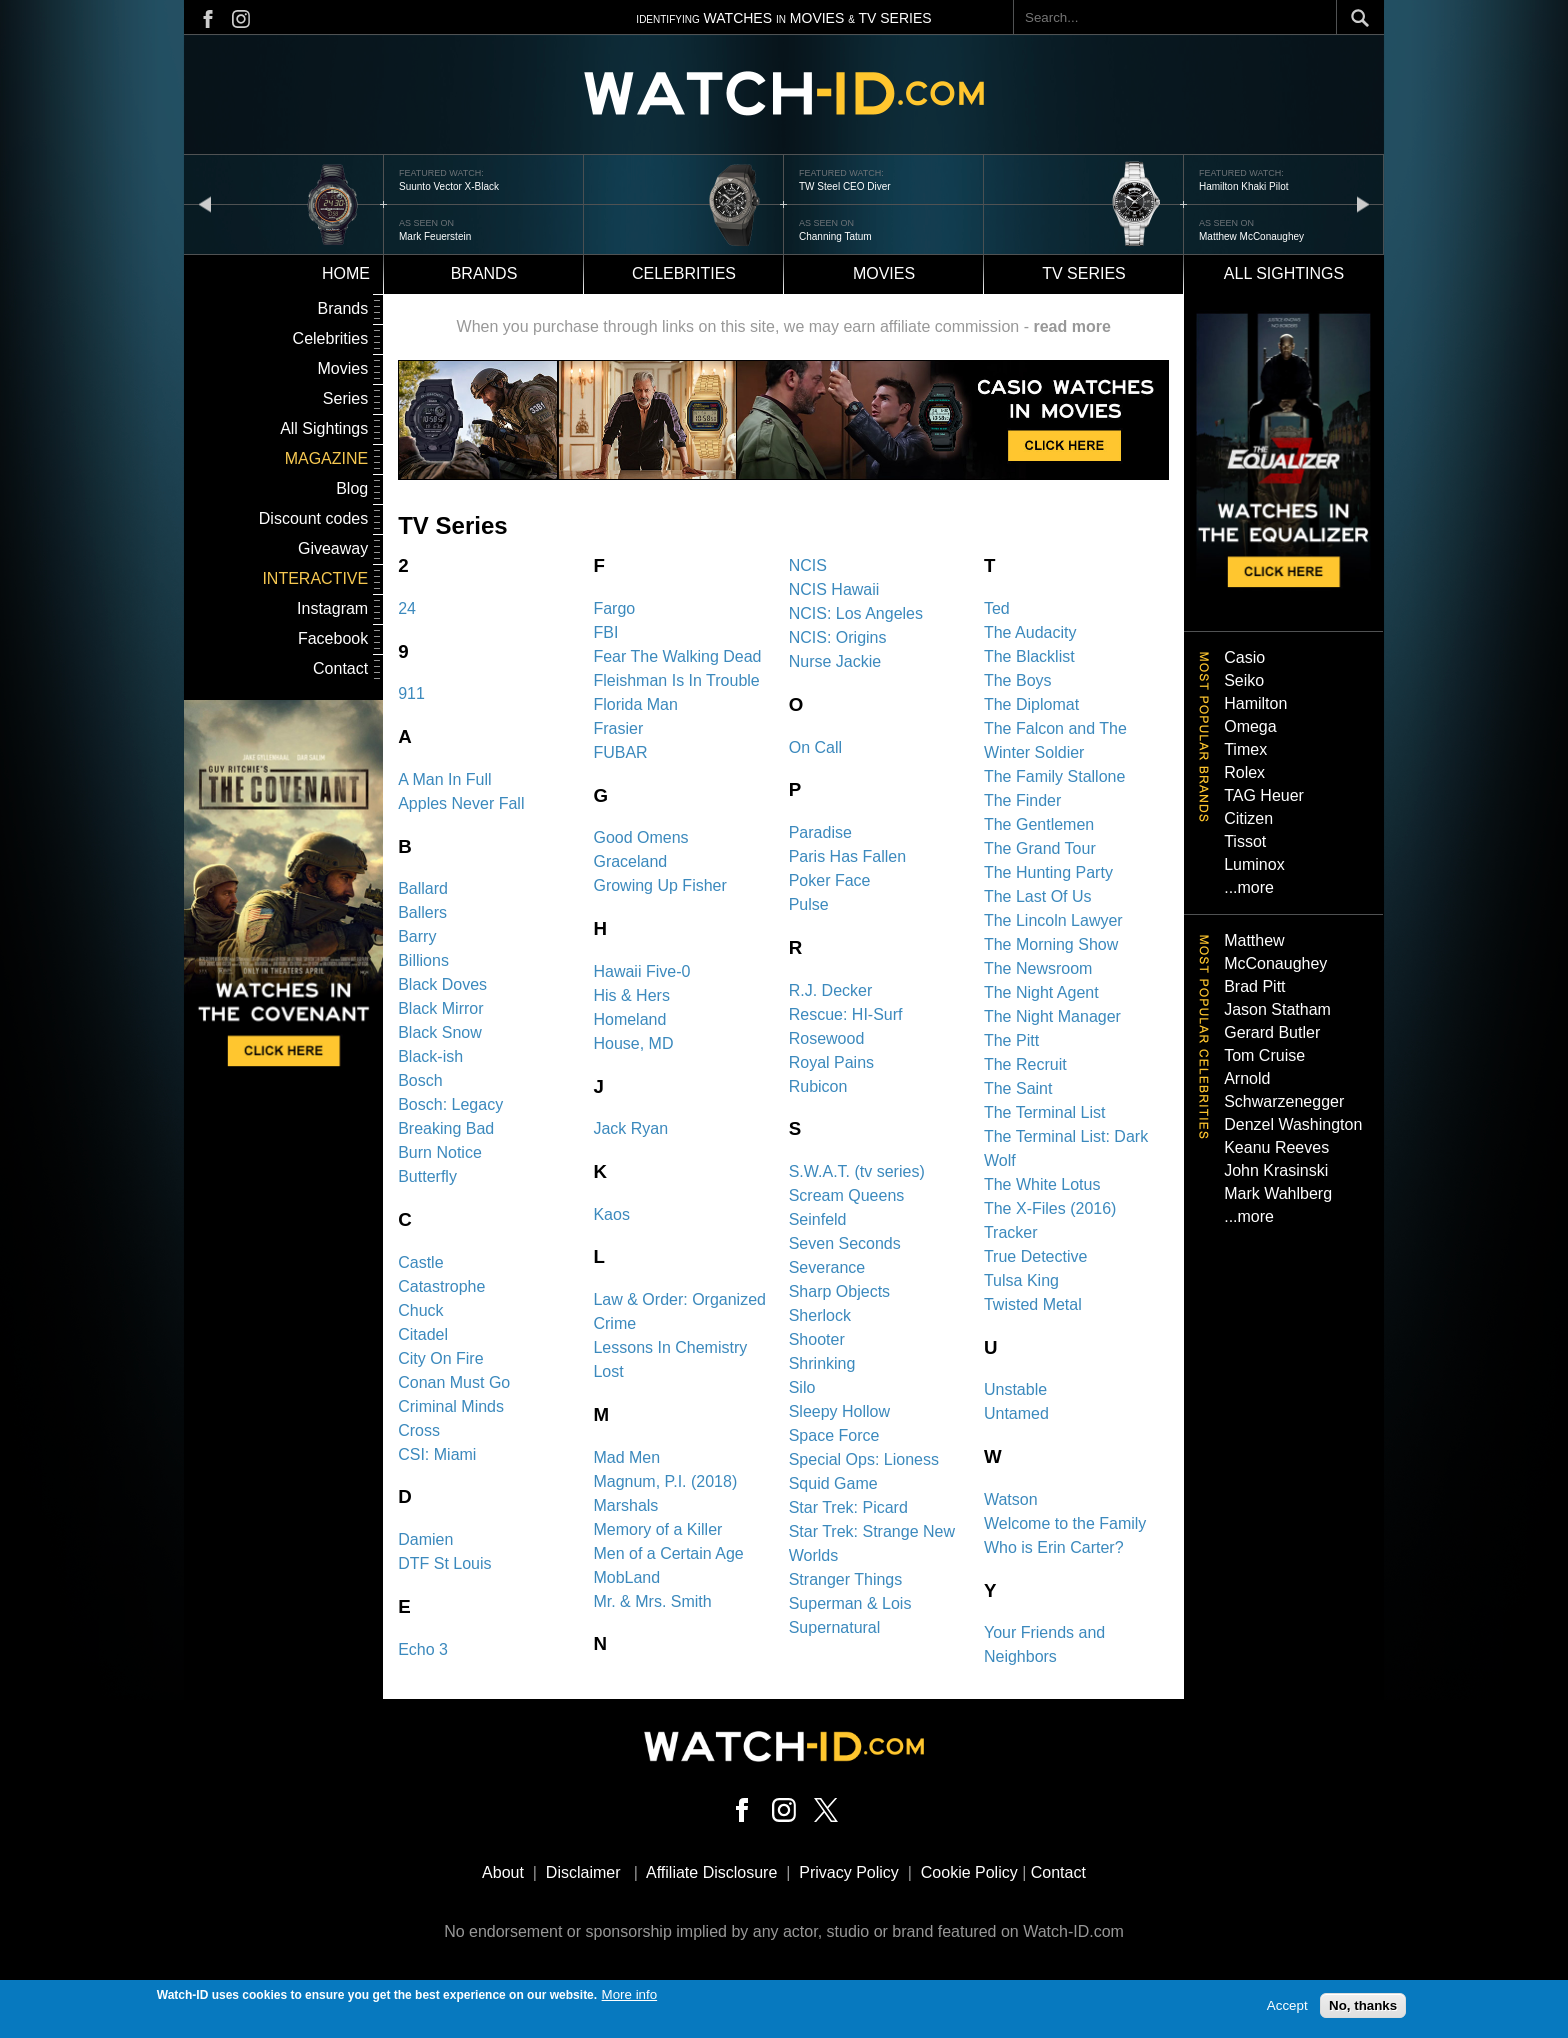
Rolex (1244, 772)
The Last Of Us (1038, 896)
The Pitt (1011, 1040)
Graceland (630, 861)
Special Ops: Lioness (864, 1459)
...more (1249, 887)
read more (1071, 326)
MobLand (626, 1577)
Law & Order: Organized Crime (679, 1311)
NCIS (808, 565)
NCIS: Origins (838, 637)
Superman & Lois (850, 1603)
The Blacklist (1029, 656)
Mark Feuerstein (435, 236)
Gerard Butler (1272, 1032)
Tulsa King (1021, 1280)
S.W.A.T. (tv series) (857, 1171)
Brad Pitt (1254, 986)
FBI (605, 632)
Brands (484, 273)
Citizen (1248, 818)
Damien (425, 1539)
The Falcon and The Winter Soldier (1055, 740)
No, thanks (1363, 2006)
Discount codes (313, 518)
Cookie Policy (969, 1872)
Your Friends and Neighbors (1044, 1644)
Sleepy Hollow (839, 1411)
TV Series (1084, 273)
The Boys (1018, 680)
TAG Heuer (1264, 795)
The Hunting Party (1048, 872)
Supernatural (835, 1627)
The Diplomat (1031, 704)
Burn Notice (440, 1152)
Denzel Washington (1293, 1124)
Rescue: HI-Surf (846, 1014)
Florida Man (635, 704)
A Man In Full (444, 779)
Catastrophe (441, 1286)
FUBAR (620, 752)
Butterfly (427, 1176)
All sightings (1284, 273)
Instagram (332, 608)
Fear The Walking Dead (677, 656)
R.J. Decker (831, 990)
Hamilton (1255, 703)
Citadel (423, 1334)
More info (630, 1995)
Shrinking (822, 1363)
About (503, 1872)
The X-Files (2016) (1050, 1208)
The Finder (1022, 800)
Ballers (422, 912)
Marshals (625, 1505)
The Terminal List (1045, 1112)
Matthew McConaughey (1251, 236)
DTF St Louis (444, 1563)
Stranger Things (846, 1579)
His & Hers (631, 995)
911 (411, 693)
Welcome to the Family (1065, 1523)
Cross (419, 1430)
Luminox (1254, 864)
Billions (423, 960)
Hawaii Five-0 (641, 971)
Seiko (1244, 680)
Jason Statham (1277, 1009)
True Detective (1035, 1256)
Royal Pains (831, 1062)
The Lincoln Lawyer (1053, 920)
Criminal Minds (451, 1406)
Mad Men (626, 1457)
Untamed (1016, 1413)
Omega (1250, 726)
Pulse (809, 904)
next (1363, 203)
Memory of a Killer (657, 1529)
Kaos (611, 1214)
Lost (608, 1371)
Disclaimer (583, 1872)
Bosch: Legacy (450, 1104)
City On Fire (440, 1358)
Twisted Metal (1033, 1304)
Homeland (629, 1019)
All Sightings (324, 428)
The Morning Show (1051, 944)
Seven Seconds (845, 1243)
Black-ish (430, 1056)
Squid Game (833, 1483)
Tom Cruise (1264, 1055)
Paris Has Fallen (847, 856)
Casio (1244, 657)
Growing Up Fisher (659, 885)
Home (346, 273)
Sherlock (820, 1315)
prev (205, 203)
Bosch (420, 1080)
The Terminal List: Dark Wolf (1066, 1148)
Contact (340, 668)
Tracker (1011, 1232)
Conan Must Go (454, 1382)
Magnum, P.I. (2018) (665, 1481)
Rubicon (818, 1086)
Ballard (423, 888)
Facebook (333, 638)
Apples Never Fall (461, 803)
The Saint (1018, 1088)
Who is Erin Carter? (1054, 1547)
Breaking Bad (446, 1128)
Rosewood (827, 1038)
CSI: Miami (437, 1454)
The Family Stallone (1054, 776)
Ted (997, 608)
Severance (827, 1267)
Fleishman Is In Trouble (676, 680)
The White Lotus (1042, 1184)
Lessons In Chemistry (670, 1347)
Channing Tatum (835, 236)
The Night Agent (1041, 992)
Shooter (817, 1339)
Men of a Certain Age (668, 1553)
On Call (815, 747)
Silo (802, 1387)
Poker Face (830, 880)
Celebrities (684, 273)
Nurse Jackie (835, 661)
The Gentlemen (1039, 824)
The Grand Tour (1040, 848)
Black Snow (440, 1032)
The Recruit (1025, 1064)
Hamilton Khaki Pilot (1243, 186)
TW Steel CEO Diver (845, 186)
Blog (352, 488)
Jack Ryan (630, 1128)
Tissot (1245, 841)
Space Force (834, 1435)
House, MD (633, 1043)
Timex (1245, 749)
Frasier (618, 728)
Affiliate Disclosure (711, 1872)
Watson (1011, 1499)
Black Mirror (440, 1008)
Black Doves (442, 984)
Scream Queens (847, 1195)
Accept (1287, 2006)
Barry (417, 936)
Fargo (614, 608)
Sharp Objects (839, 1291)
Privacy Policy (849, 1872)
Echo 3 (423, 1649)
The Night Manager (1052, 1016)
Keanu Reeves (1276, 1147)
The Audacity (1030, 632)
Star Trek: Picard (848, 1507)
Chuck (420, 1310)
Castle (420, 1262)
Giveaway (333, 548)
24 (407, 608)
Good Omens (640, 837)
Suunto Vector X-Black (449, 186)
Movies (884, 273)
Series (345, 398)
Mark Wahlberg (1278, 1193)
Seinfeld (818, 1219)
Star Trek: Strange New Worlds (872, 1543)
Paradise (820, 832)
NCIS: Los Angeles (856, 613)
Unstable (1015, 1389)
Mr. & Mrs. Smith (652, 1601)
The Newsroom (1038, 968)
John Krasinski (1276, 1170)
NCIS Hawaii (834, 589)
